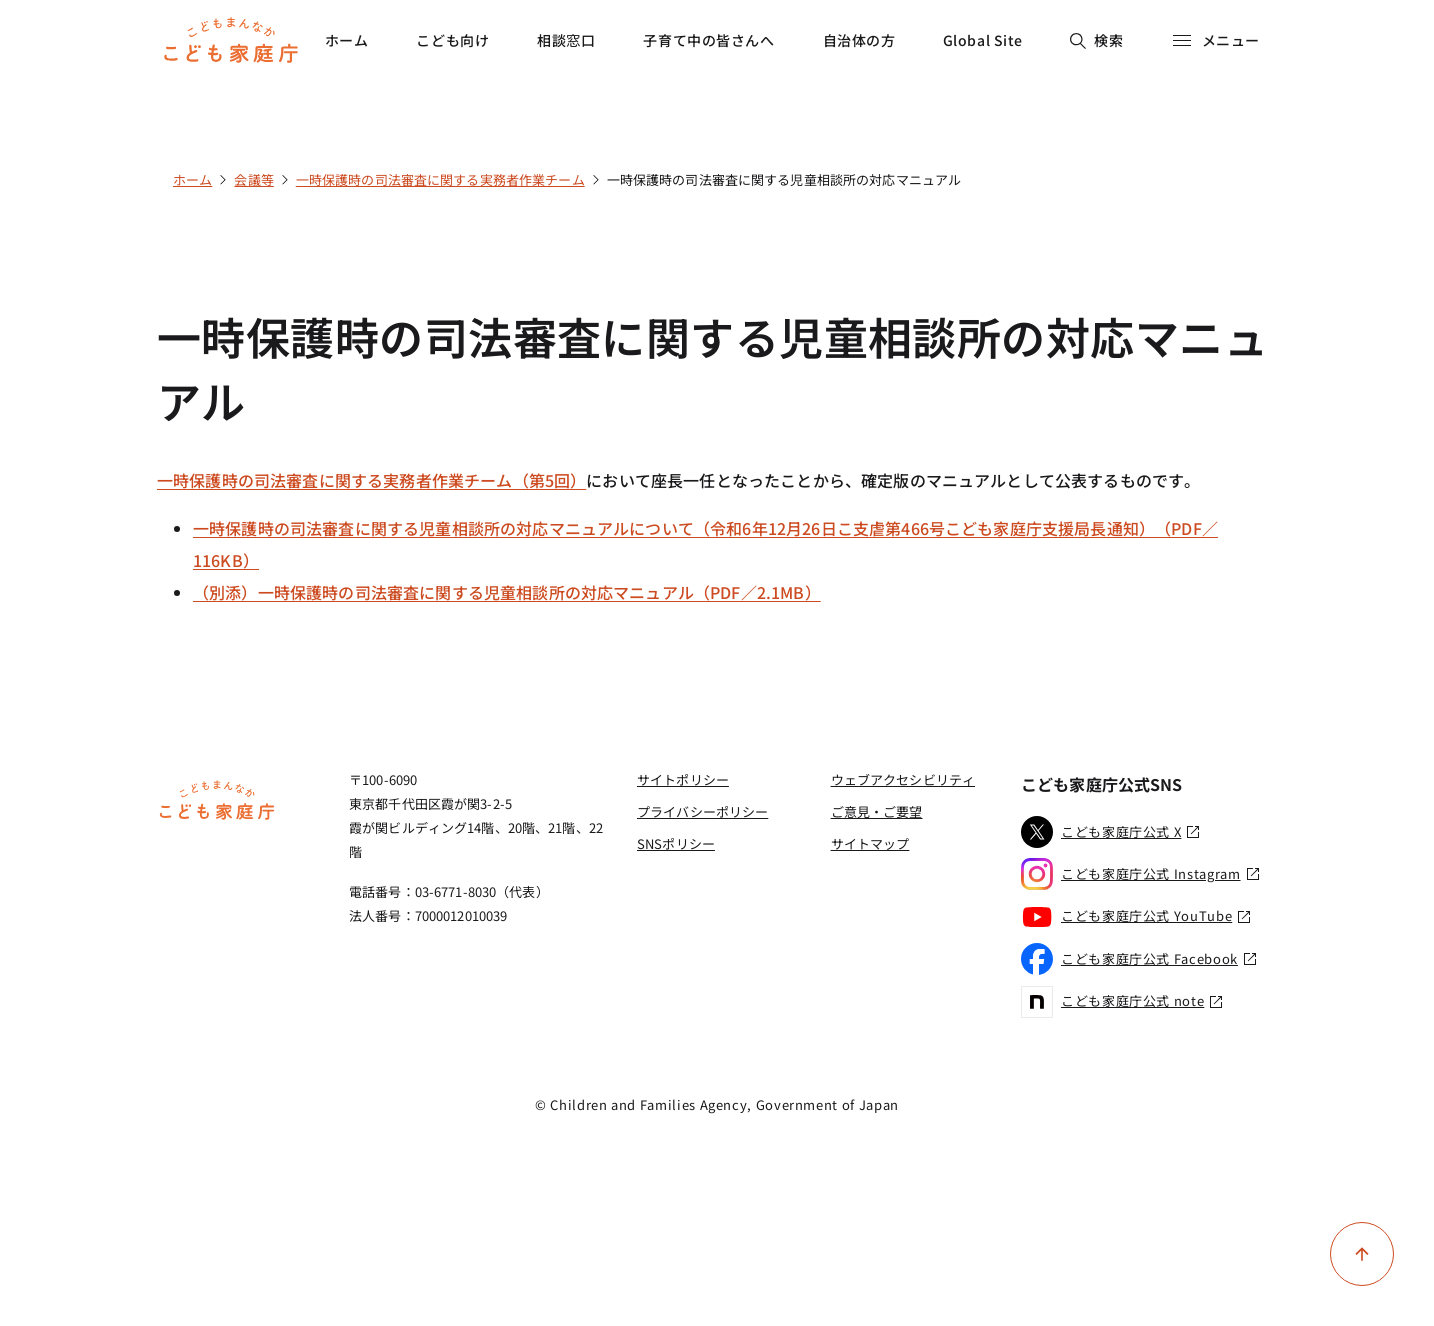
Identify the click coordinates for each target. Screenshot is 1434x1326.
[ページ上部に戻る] (1362, 1254)
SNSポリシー (676, 843)
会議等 (253, 179)
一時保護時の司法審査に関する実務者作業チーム (440, 179)
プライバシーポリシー (702, 811)
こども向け (452, 40)
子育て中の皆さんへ (708, 40)
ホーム (347, 40)
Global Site (983, 40)
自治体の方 (859, 40)
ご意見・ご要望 (877, 811)
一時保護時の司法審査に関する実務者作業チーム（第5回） (371, 480)
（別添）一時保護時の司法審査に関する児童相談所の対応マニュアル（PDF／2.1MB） (507, 592)
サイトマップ (870, 843)
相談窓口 (566, 40)
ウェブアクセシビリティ (903, 779)
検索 (1096, 40)
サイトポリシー (683, 779)
